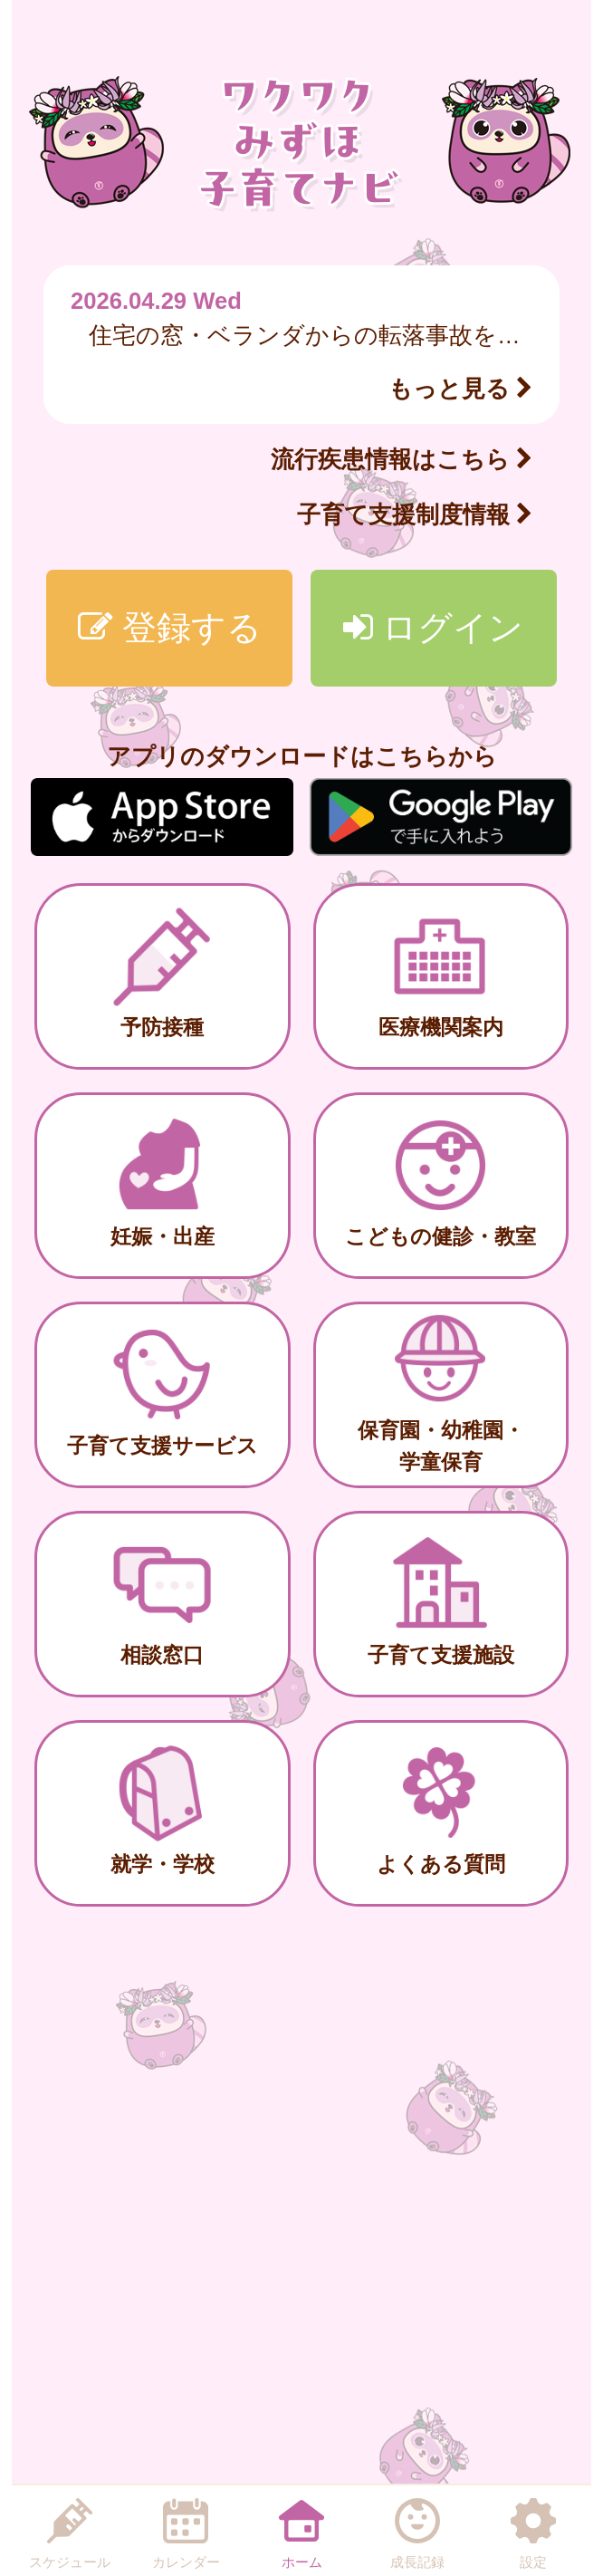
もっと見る (460, 388)
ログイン (433, 627)
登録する (170, 627)
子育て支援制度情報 (414, 514)
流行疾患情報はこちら (401, 459)
